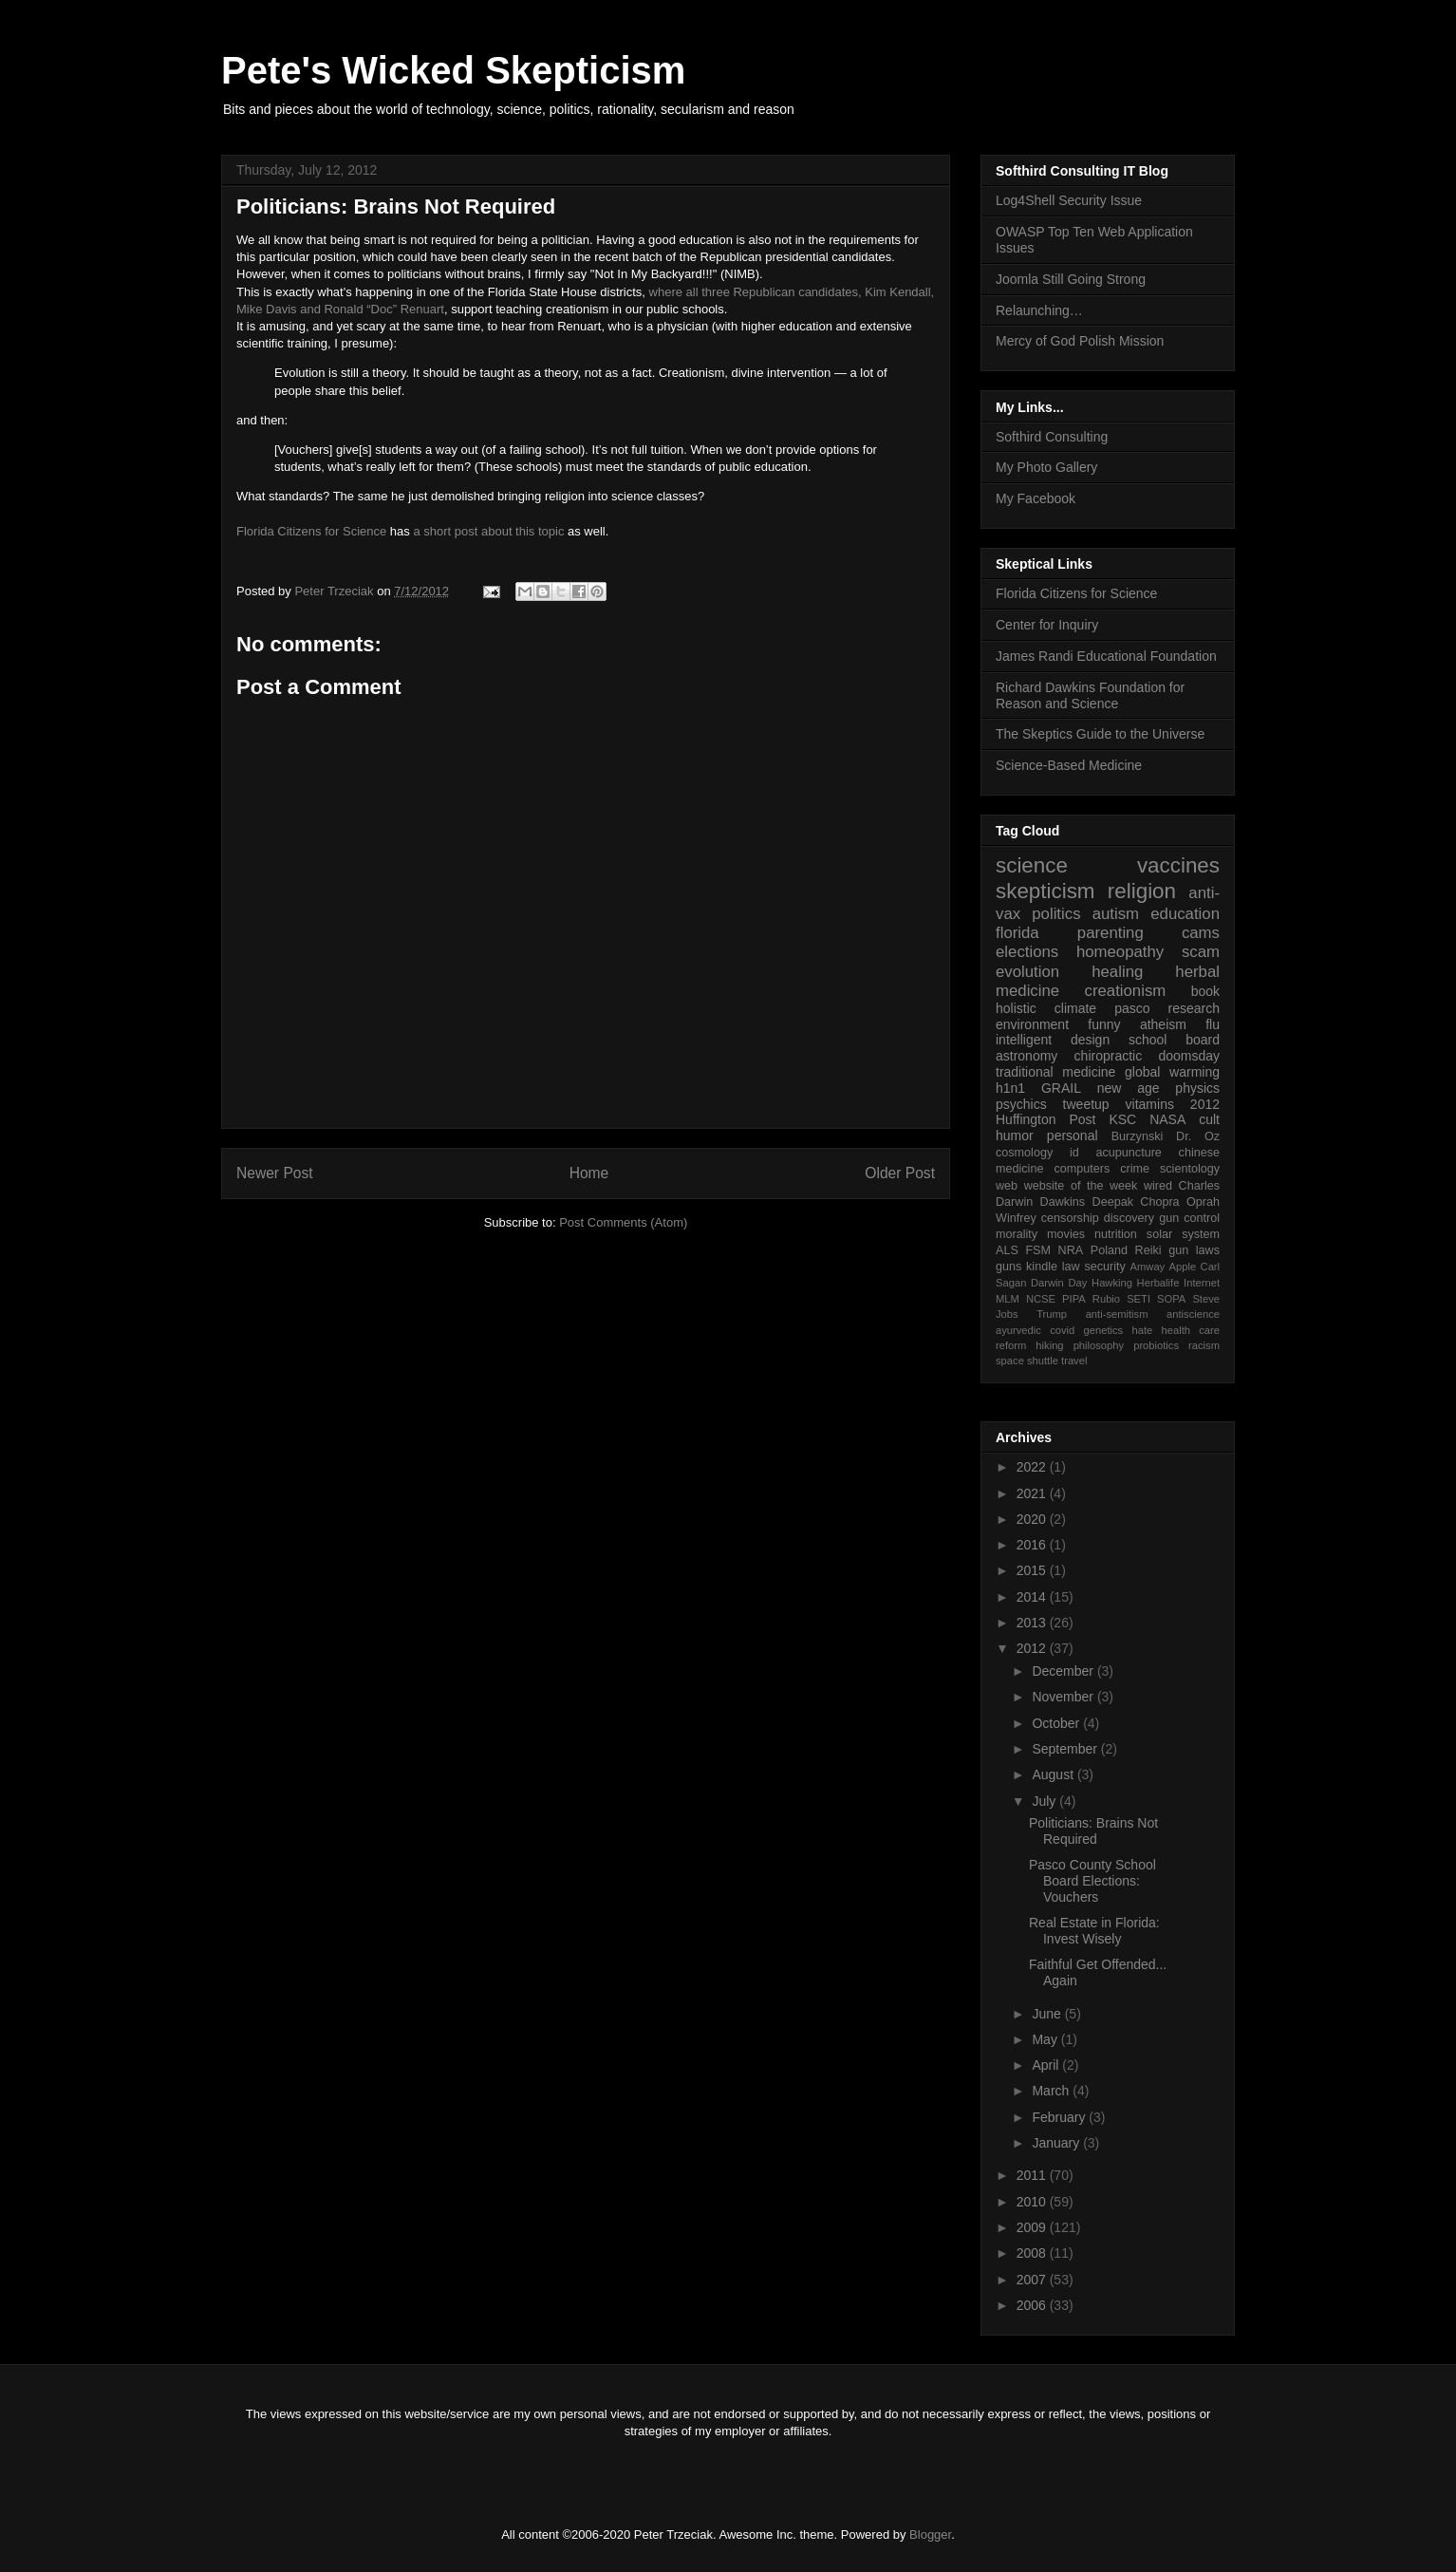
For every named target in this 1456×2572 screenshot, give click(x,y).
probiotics (1156, 1345)
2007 (1033, 2279)
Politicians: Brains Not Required (1093, 1831)
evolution (1027, 972)
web (1006, 1185)
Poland (1109, 1250)
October (1057, 1723)
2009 (1033, 2227)
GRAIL (1061, 1088)
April (1047, 2065)
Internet (1202, 1282)
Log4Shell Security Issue (1069, 200)
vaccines (1178, 865)
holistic (1016, 1008)
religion (1142, 891)
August (1054, 1774)
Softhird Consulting (1052, 436)
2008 (1033, 2253)
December (1064, 1671)
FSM (1038, 1250)
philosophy (1099, 1345)
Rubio (1106, 1299)
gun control (1189, 1218)
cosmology (1024, 1152)
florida (1017, 933)
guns (1008, 1266)
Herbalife (1158, 1282)
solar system (1183, 1234)
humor (1015, 1135)
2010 (1033, 2201)
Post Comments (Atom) (623, 1222)
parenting (1110, 933)
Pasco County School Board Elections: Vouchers (1092, 1881)
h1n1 (1010, 1088)
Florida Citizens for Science (311, 531)
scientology (1190, 1168)
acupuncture (1129, 1152)
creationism (1126, 991)
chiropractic (1108, 1055)
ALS (1007, 1250)
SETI (1138, 1299)
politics (1056, 914)
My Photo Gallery (1046, 467)
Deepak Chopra (1136, 1202)
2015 (1033, 1570)
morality (1016, 1234)
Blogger (930, 2534)
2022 (1033, 1466)
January (1057, 2142)
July (1045, 1801)
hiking (1049, 1345)
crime (1134, 1168)
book (1205, 991)
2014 (1033, 1597)
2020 (1033, 1519)
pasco (1131, 1008)
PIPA (1074, 1299)
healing (1117, 972)
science (1032, 865)
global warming (1172, 1071)
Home (589, 1173)
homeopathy (1120, 952)
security (1104, 1266)
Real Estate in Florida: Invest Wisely (1094, 1930)
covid (1062, 1330)
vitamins (1150, 1104)
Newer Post (274, 1173)
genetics (1104, 1330)
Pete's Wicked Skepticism (453, 70)
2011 (1033, 2175)
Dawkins (1063, 1202)
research (1194, 1008)
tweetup (1086, 1104)
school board (1174, 1039)
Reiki (1148, 1250)
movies (1066, 1234)
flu (1212, 1024)
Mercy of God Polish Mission (1080, 340)
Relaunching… (1039, 310)
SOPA (1171, 1299)
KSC (1122, 1119)
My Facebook (1035, 498)
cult (1209, 1119)
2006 (1033, 2305)
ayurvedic (1018, 1330)
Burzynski (1137, 1136)
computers (1082, 1168)
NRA (1071, 1250)
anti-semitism (1117, 1314)
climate (1075, 1008)
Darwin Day (1059, 1282)
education (1185, 914)
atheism (1163, 1024)
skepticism (1045, 891)
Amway (1148, 1266)
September (1066, 1748)
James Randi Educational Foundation (1106, 656)
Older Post (900, 1173)
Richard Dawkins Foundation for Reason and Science (1090, 695)
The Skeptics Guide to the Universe (1100, 734)
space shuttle (1027, 1360)
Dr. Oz (1198, 1136)
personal (1072, 1135)
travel (1074, 1360)
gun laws (1194, 1250)
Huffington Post (1046, 1119)
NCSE (1040, 1299)
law (1071, 1266)
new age (1128, 1088)
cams (1201, 933)
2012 (1205, 1104)
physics (1197, 1088)
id (1074, 1152)
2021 (1033, 1493)
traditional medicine (1055, 1071)
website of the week (1081, 1185)
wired (1158, 1185)
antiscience (1193, 1314)
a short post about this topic (488, 531)
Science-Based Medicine (1069, 765)
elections (1027, 952)
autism (1115, 914)
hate (1141, 1330)
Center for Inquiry (1047, 624)
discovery (1129, 1218)
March (1052, 2090)
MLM (1007, 1299)
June (1048, 2013)
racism (1204, 1345)
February (1060, 2117)
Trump (1051, 1314)
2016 (1033, 1544)
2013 (1033, 1622)
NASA (1167, 1119)
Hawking (1112, 1282)
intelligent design (1053, 1039)
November (1064, 1696)
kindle (1041, 1266)
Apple (1183, 1266)
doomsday (1189, 1055)
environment (1032, 1024)
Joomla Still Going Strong (1071, 279)
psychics (1021, 1104)
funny (1104, 1024)
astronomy (1026, 1055)
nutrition (1115, 1234)
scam (1201, 952)
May (1046, 2039)
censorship (1070, 1218)
